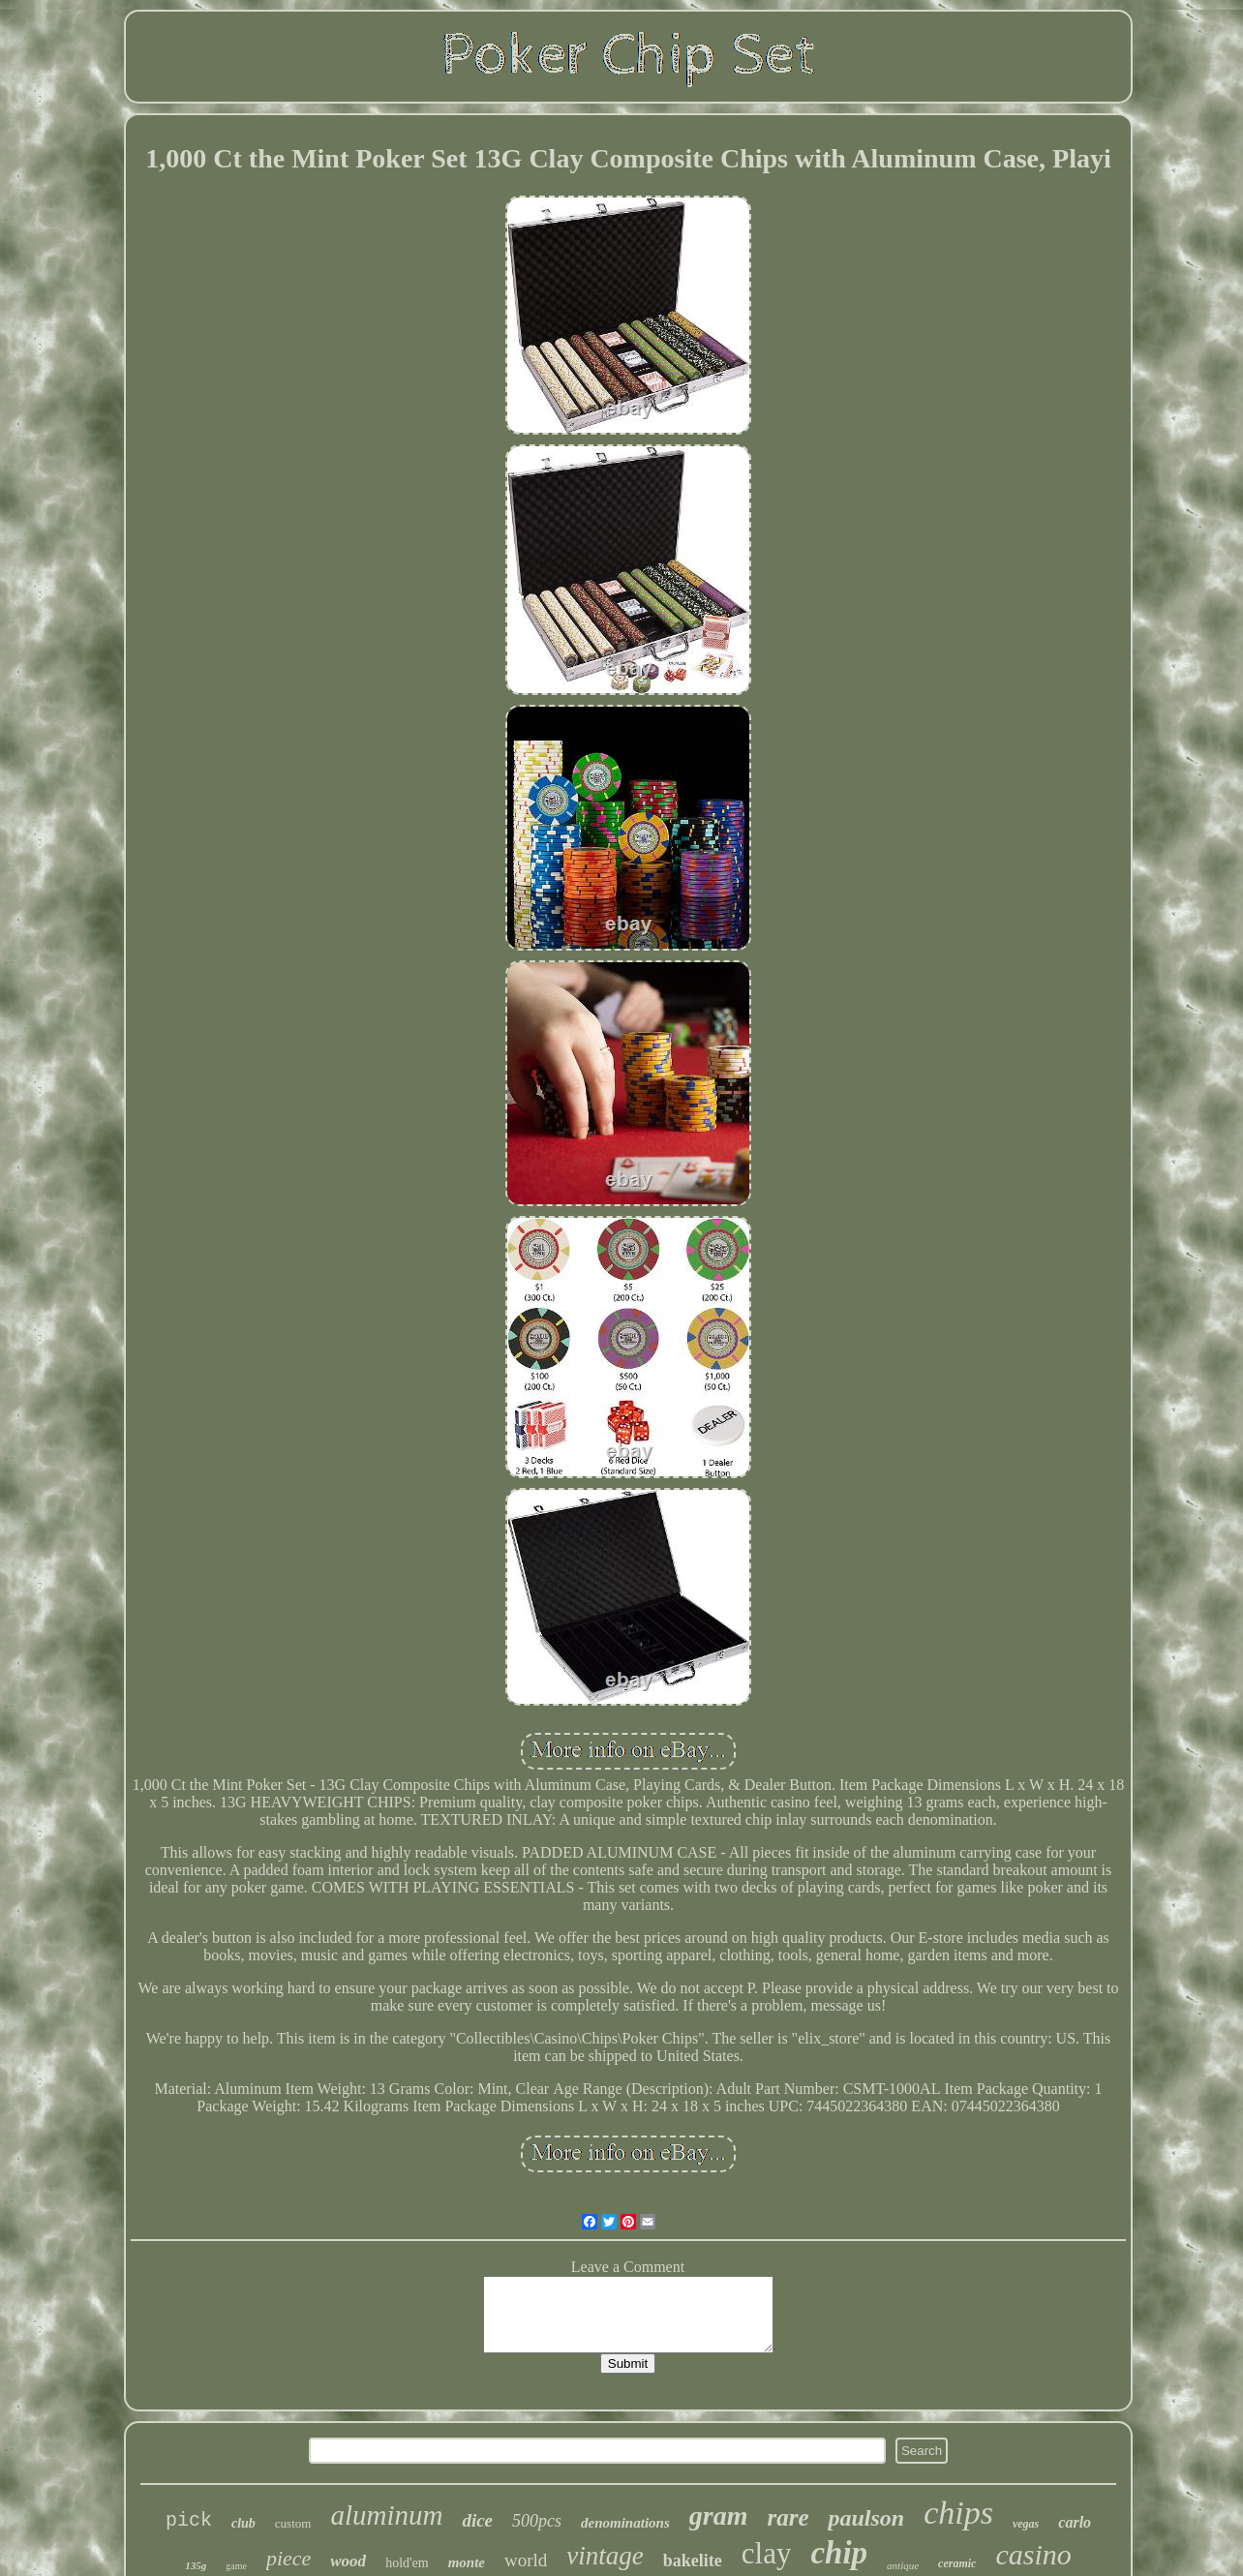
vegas (1026, 2524)
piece (288, 2558)
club (243, 2523)
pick (189, 2520)
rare (787, 2517)
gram (718, 2515)
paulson (866, 2518)
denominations (625, 2523)
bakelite (692, 2560)
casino (1033, 2554)
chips (958, 2513)
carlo (1074, 2522)
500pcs (536, 2521)
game (236, 2566)
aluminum (386, 2515)
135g (195, 2565)
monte (466, 2562)
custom (293, 2523)
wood (348, 2561)
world (525, 2560)
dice (477, 2520)
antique (903, 2565)
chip (838, 2552)
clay (767, 2553)
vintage (604, 2555)
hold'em (407, 2563)
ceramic (957, 2563)
